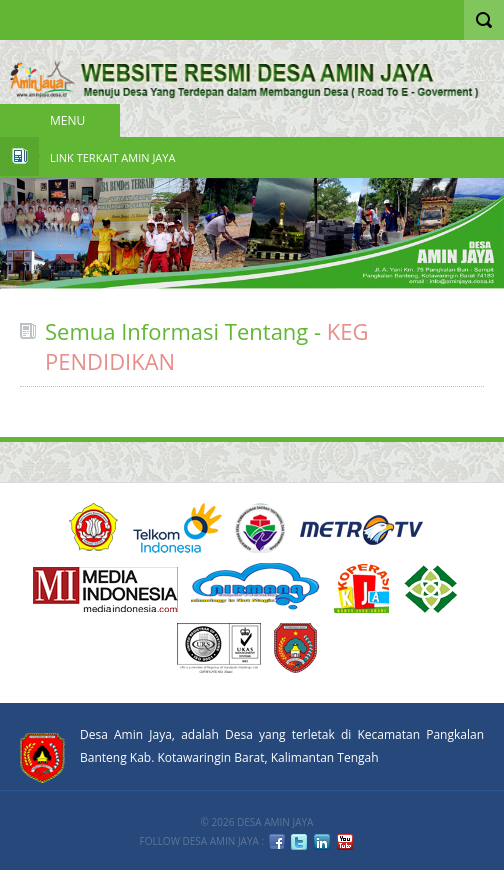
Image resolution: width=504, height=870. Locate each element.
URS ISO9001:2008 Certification (219, 648)
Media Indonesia (105, 588)
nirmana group (255, 587)
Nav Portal (22, 20)
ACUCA (94, 528)
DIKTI (361, 588)
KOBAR (295, 648)
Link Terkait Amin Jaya (112, 157)
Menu (67, 120)
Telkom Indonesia (177, 528)
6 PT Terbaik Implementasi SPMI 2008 (431, 588)
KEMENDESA (260, 528)
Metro (362, 528)
